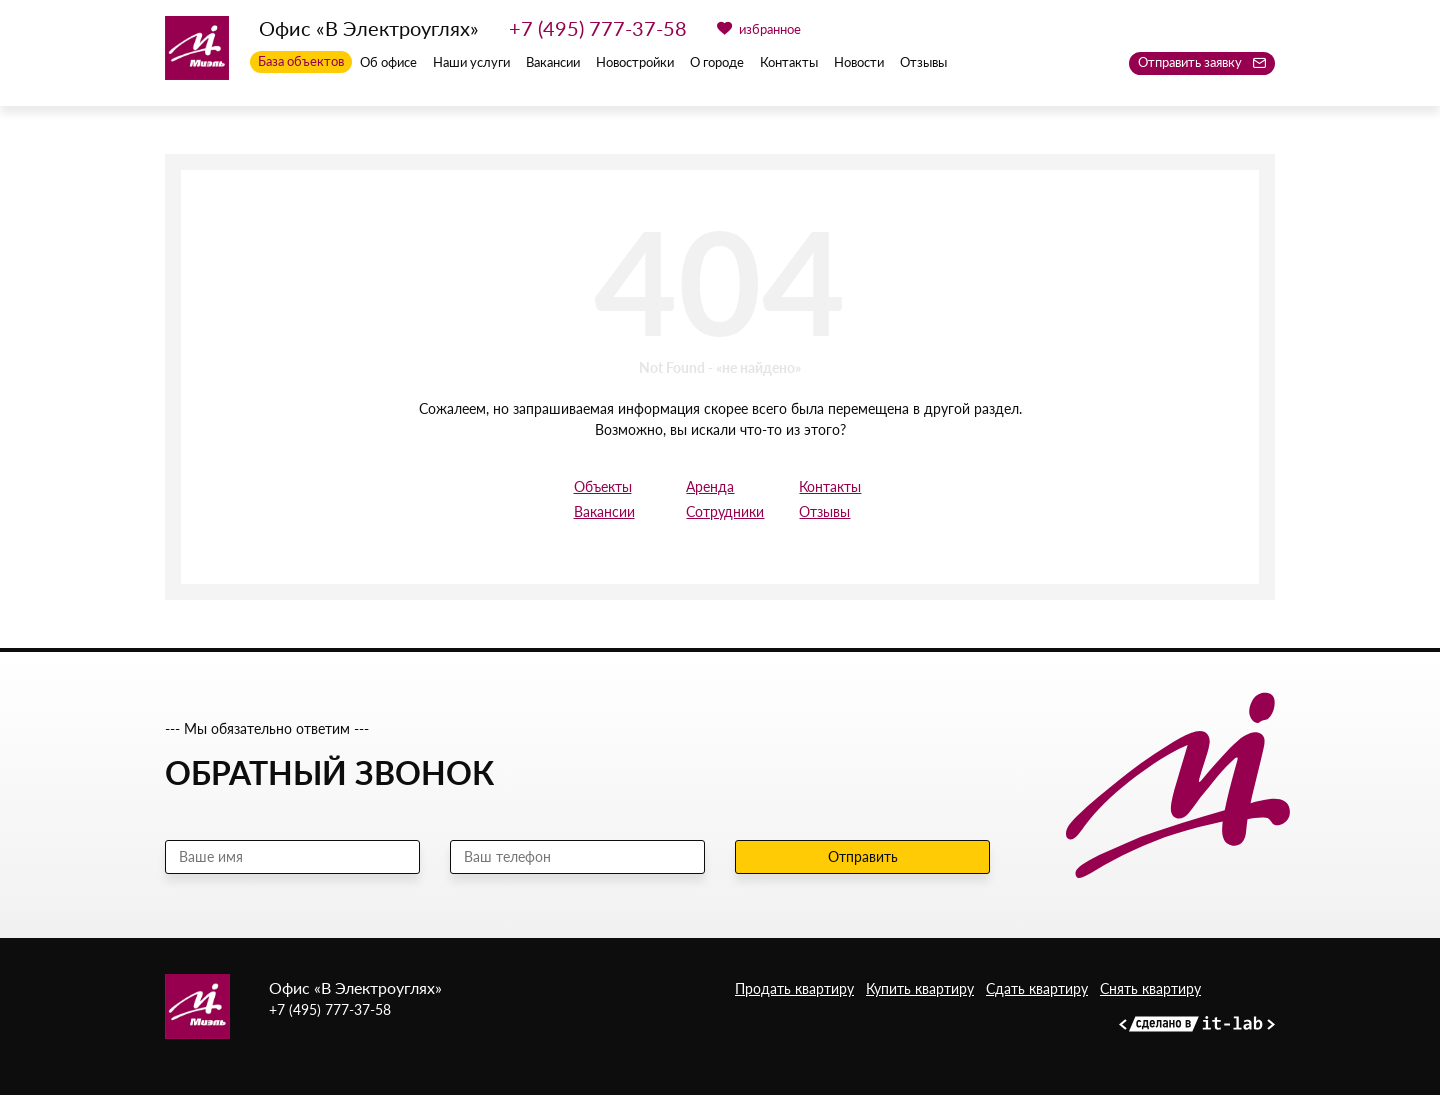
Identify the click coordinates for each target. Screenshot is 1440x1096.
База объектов (301, 62)
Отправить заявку (1202, 62)
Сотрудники (719, 512)
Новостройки (635, 63)
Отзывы (923, 63)
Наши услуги (471, 63)
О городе (717, 63)
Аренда (710, 487)
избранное (759, 29)
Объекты (603, 487)
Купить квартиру (920, 990)
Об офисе (388, 63)
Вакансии (553, 63)
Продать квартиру (794, 990)
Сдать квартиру (1037, 990)
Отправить (863, 857)
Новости (859, 63)
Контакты (789, 63)
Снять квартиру (1150, 990)
